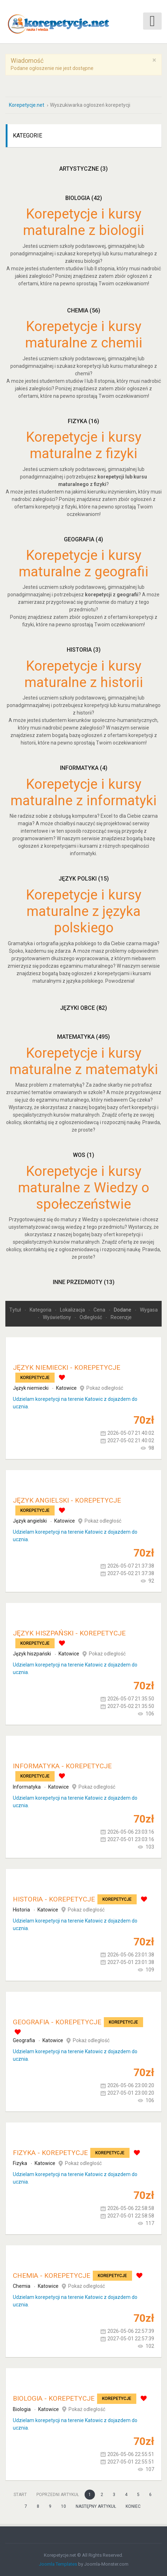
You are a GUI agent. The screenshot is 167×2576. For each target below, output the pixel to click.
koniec (133, 2506)
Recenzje (121, 1317)
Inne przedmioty (84, 1282)
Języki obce (83, 1007)
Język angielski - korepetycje (67, 1500)
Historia (84, 649)
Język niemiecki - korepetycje (66, 1367)
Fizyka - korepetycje (50, 2153)
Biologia (83, 198)
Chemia (83, 310)
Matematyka (83, 1036)
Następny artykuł (96, 2506)
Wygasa (149, 1310)
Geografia (83, 539)
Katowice (66, 1388)
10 (63, 2506)
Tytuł (15, 1310)
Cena (99, 1310)
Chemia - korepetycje (51, 2275)
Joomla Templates (58, 2564)
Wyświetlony (57, 1317)
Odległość (91, 1317)
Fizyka (83, 421)
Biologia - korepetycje (54, 2398)
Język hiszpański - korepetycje (69, 1633)
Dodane (123, 1310)
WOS (83, 1155)
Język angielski (30, 1521)
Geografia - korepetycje (57, 2022)
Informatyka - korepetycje (62, 1766)
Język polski (84, 878)
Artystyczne (83, 168)
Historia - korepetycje (54, 1899)
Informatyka (83, 768)
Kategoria (41, 1310)
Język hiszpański (32, 1654)
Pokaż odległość (104, 1388)
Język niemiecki (31, 1388)
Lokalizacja (73, 1310)
